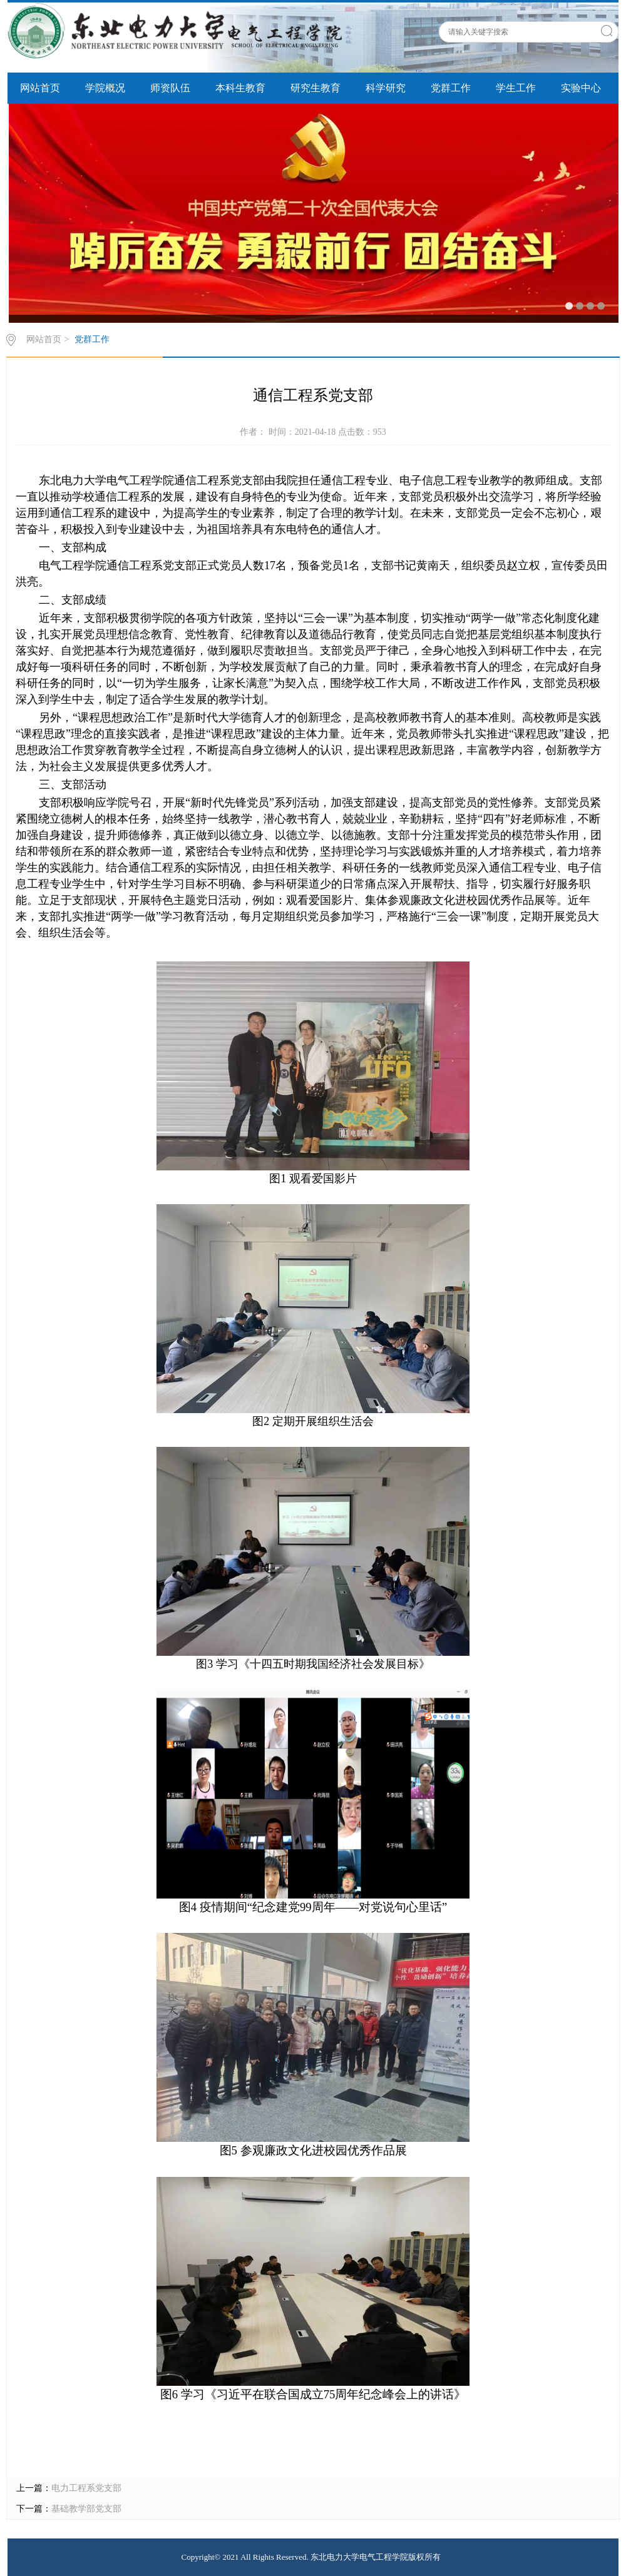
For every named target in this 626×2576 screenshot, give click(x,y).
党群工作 (451, 88)
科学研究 (386, 88)
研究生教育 (315, 88)
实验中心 (581, 88)
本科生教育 (240, 88)
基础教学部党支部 (86, 2508)
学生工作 (516, 88)
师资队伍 (170, 88)
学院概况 (105, 88)
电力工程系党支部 (86, 2488)
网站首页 (40, 88)
